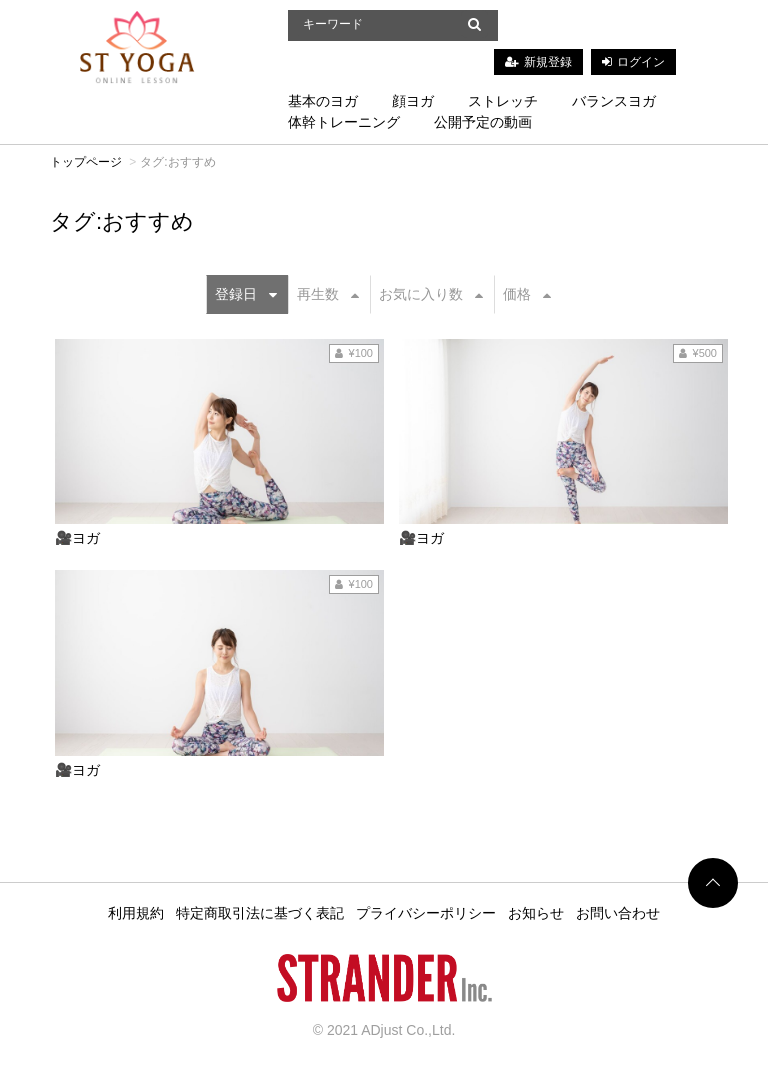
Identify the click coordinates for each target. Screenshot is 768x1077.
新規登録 (548, 62)
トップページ (86, 162)
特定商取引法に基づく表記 (260, 913)
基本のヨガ (323, 101)
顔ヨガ (413, 101)
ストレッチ (503, 101)
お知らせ (536, 913)
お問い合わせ (618, 913)
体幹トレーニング (344, 122)
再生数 (328, 294)
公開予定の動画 (483, 122)
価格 (527, 294)
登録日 (246, 294)
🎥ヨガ (77, 538)
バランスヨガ (614, 101)
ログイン (641, 62)
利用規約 (136, 913)
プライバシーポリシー (426, 913)
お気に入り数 (431, 294)
